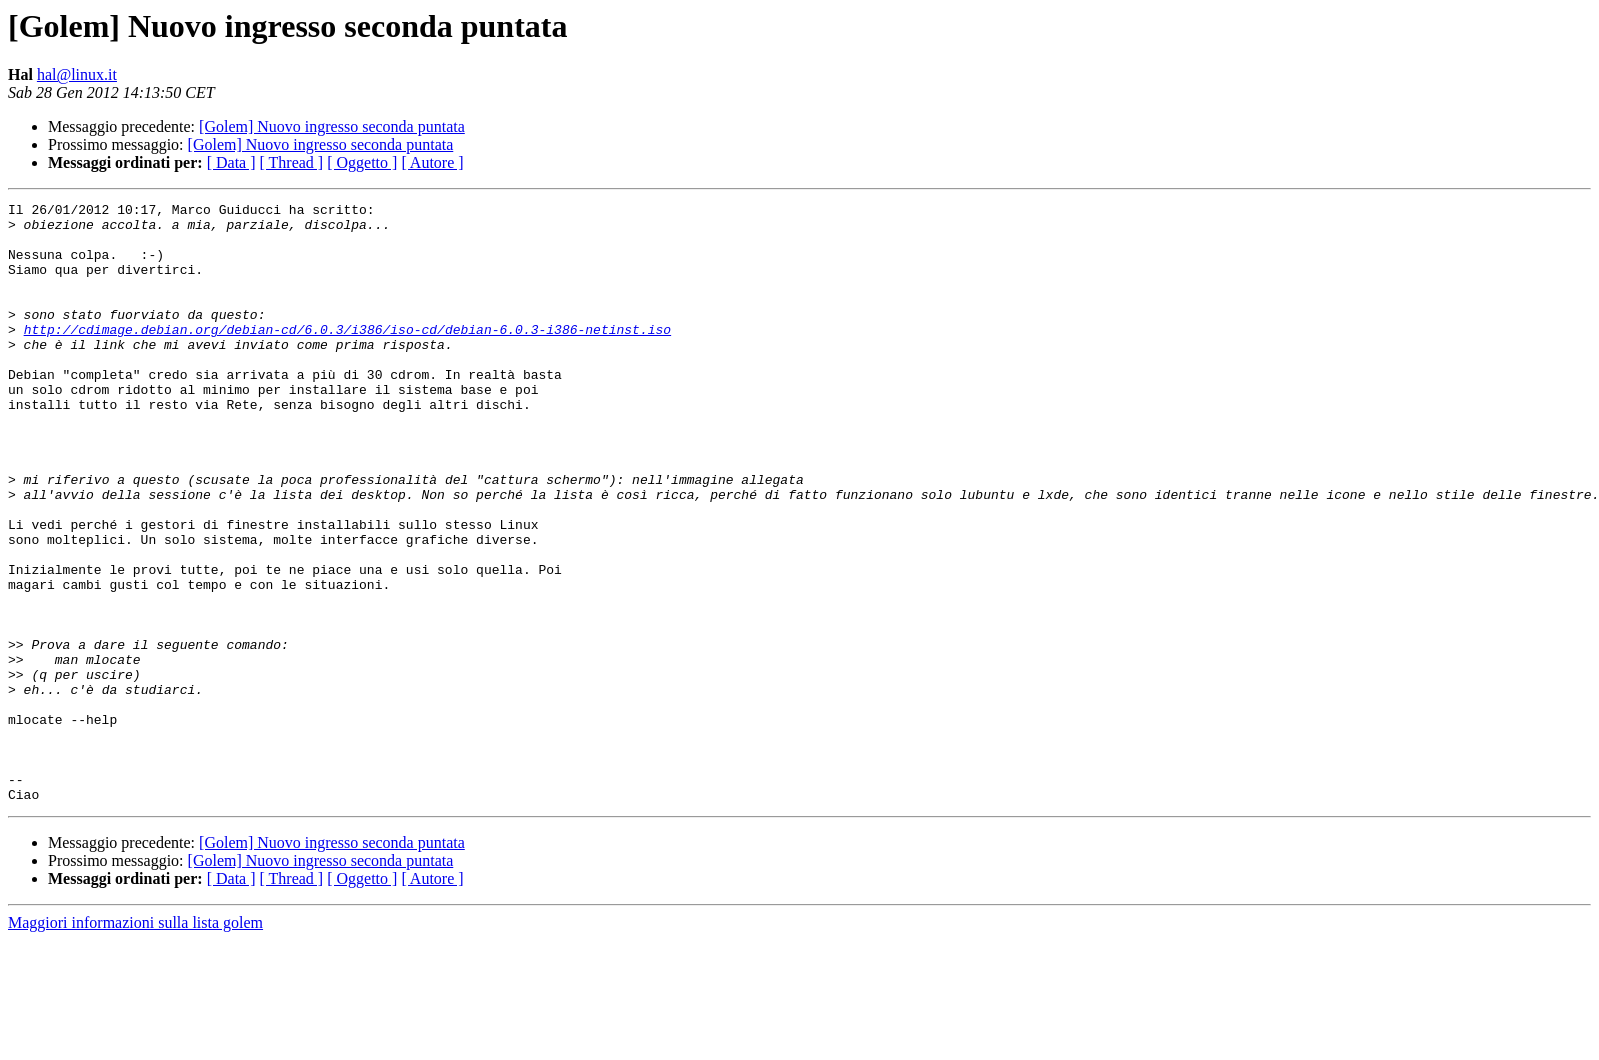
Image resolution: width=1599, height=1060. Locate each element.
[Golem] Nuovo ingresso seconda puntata (332, 126)
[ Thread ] (292, 162)
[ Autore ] (432, 162)
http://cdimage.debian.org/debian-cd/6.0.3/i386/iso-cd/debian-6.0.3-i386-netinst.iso (347, 356)
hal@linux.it (77, 74)
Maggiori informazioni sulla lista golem (135, 1042)
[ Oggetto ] (362, 162)
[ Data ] (231, 162)
